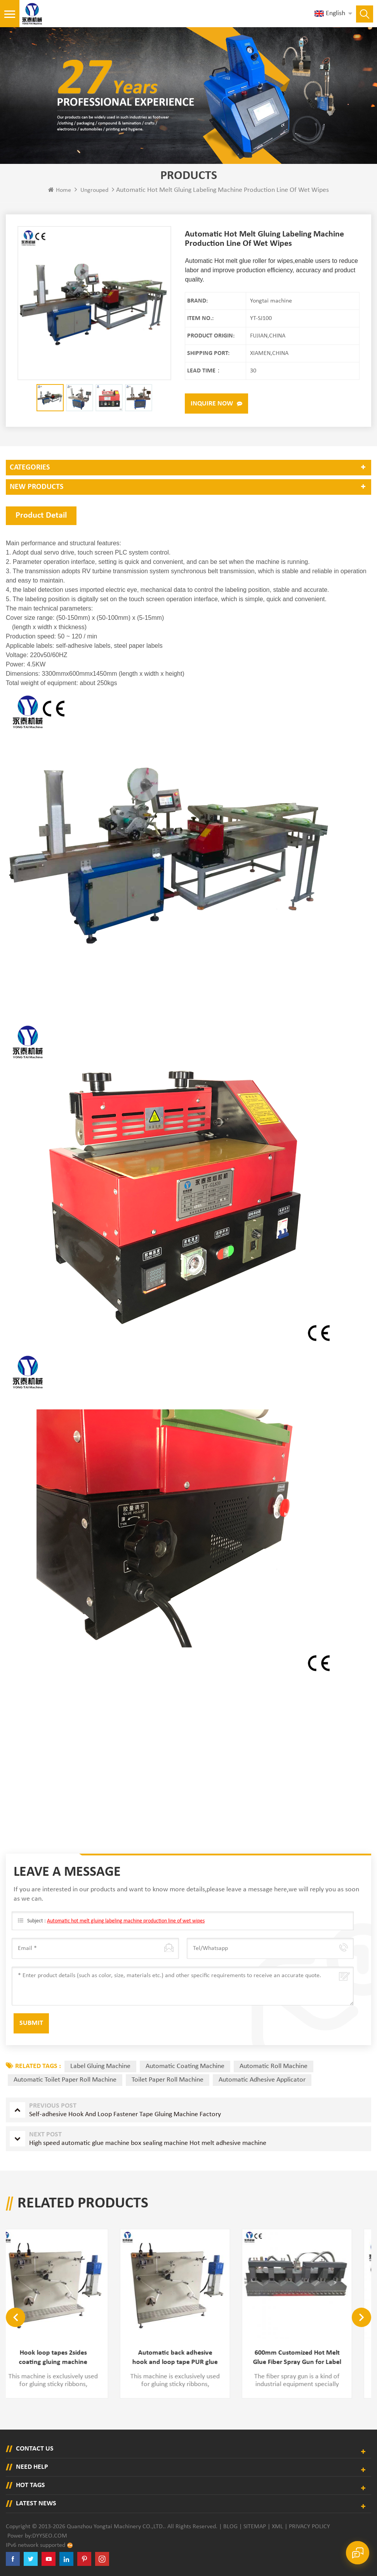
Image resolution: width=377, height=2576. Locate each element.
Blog (230, 2527)
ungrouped (94, 190)
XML (277, 2527)
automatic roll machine (274, 2066)
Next (361, 2317)
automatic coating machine (185, 2066)
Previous (15, 2317)
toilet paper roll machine (167, 2080)
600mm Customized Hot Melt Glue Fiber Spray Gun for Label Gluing (311, 2358)
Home (59, 189)
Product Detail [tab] (41, 515)
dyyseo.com (49, 2536)
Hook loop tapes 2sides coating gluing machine (67, 2357)
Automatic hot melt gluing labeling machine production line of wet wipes (126, 1921)
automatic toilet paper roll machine (65, 2080)
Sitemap (254, 2527)
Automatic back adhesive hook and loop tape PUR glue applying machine (188, 2358)
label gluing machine (100, 2066)
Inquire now (212, 403)
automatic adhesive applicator (262, 2080)
